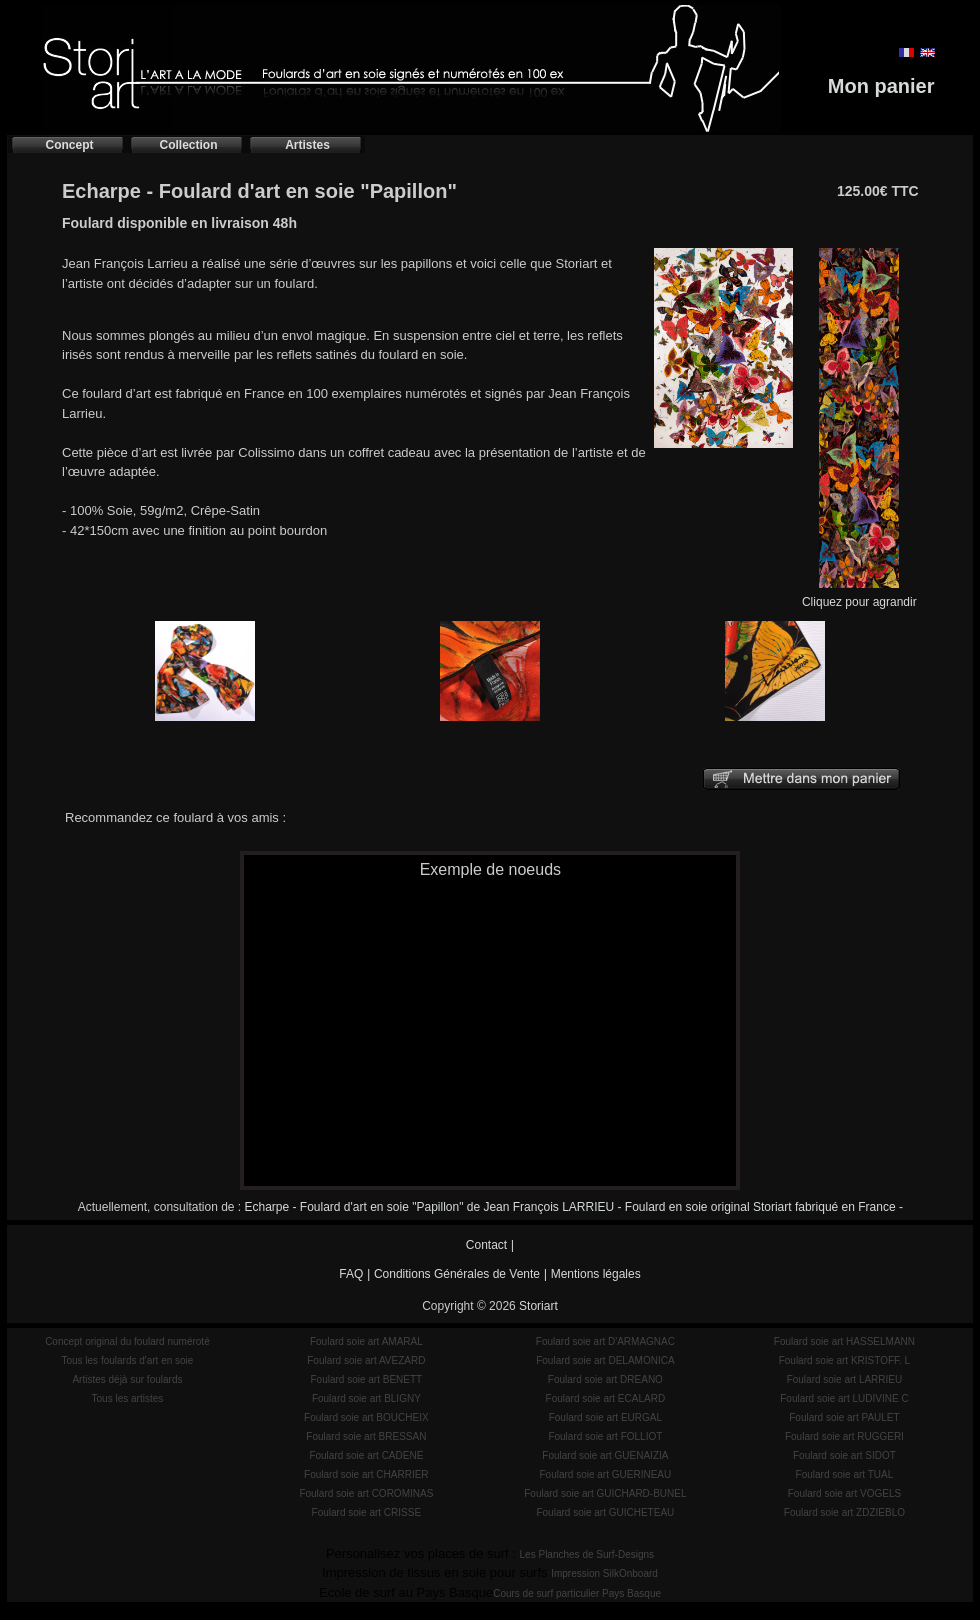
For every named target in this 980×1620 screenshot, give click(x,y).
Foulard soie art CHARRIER (366, 1474)
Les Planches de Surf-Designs (587, 1554)
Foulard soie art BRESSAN (366, 1436)
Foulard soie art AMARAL (366, 1341)
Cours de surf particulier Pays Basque (577, 1593)
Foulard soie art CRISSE (367, 1512)
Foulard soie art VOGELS (844, 1493)
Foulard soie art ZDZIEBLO (844, 1512)
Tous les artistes (128, 1398)
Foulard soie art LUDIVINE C (844, 1398)
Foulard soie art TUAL (845, 1474)
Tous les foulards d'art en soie (127, 1360)
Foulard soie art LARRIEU (845, 1379)
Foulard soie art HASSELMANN (844, 1341)
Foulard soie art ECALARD (606, 1398)
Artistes (307, 145)
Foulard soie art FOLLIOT (605, 1436)
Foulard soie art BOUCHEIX (366, 1417)
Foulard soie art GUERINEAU (606, 1474)
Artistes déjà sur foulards (127, 1379)
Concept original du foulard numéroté (127, 1341)
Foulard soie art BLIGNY (366, 1398)
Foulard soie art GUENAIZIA (605, 1455)
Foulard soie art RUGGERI (844, 1436)
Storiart (538, 1306)
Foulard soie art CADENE (366, 1455)
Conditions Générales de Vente (457, 1274)
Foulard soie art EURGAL (605, 1417)
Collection (188, 145)
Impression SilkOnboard (604, 1573)
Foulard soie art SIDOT (844, 1455)
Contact (486, 1245)
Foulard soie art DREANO (605, 1379)
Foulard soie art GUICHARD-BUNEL (605, 1493)
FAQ (351, 1274)
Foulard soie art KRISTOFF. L (845, 1360)
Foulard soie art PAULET (844, 1417)
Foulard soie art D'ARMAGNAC (605, 1341)
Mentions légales (596, 1274)
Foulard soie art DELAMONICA (605, 1360)
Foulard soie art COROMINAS (366, 1493)
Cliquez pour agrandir (859, 595)
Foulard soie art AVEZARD (366, 1360)
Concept (70, 145)
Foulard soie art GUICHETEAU (605, 1512)
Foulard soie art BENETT (366, 1379)
